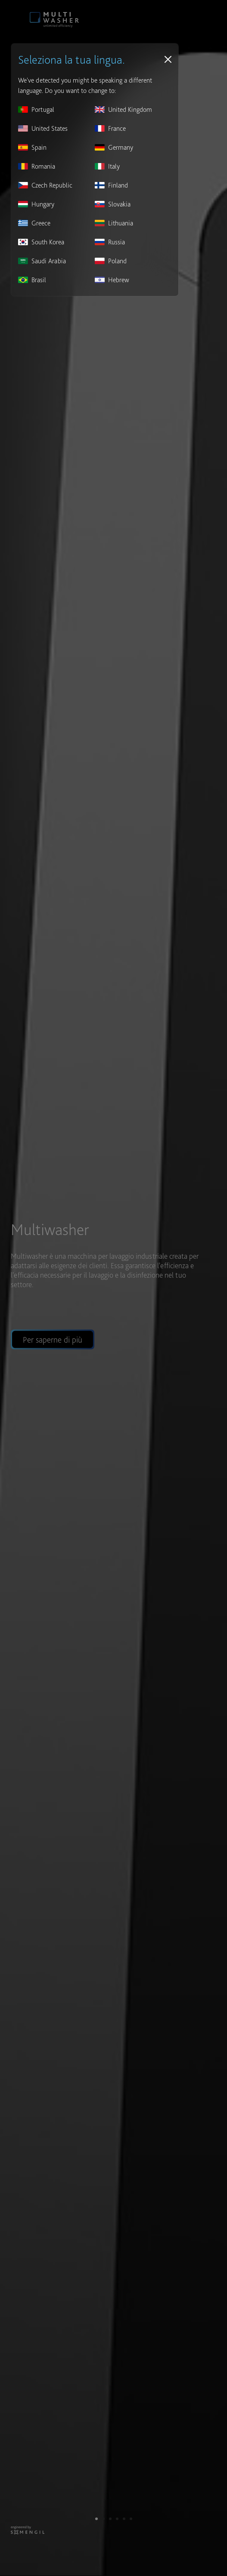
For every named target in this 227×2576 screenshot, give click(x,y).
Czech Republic (45, 185)
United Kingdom (123, 109)
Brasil (32, 280)
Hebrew (112, 280)
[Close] (168, 59)
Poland (111, 261)
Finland (111, 185)
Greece (34, 223)
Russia (110, 242)
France (110, 128)
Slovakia (113, 204)
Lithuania (114, 223)
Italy (107, 166)
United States (43, 128)
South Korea (41, 242)
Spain (32, 147)
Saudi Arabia (42, 261)
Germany (114, 147)
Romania (36, 166)
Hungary (36, 204)
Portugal (36, 109)
